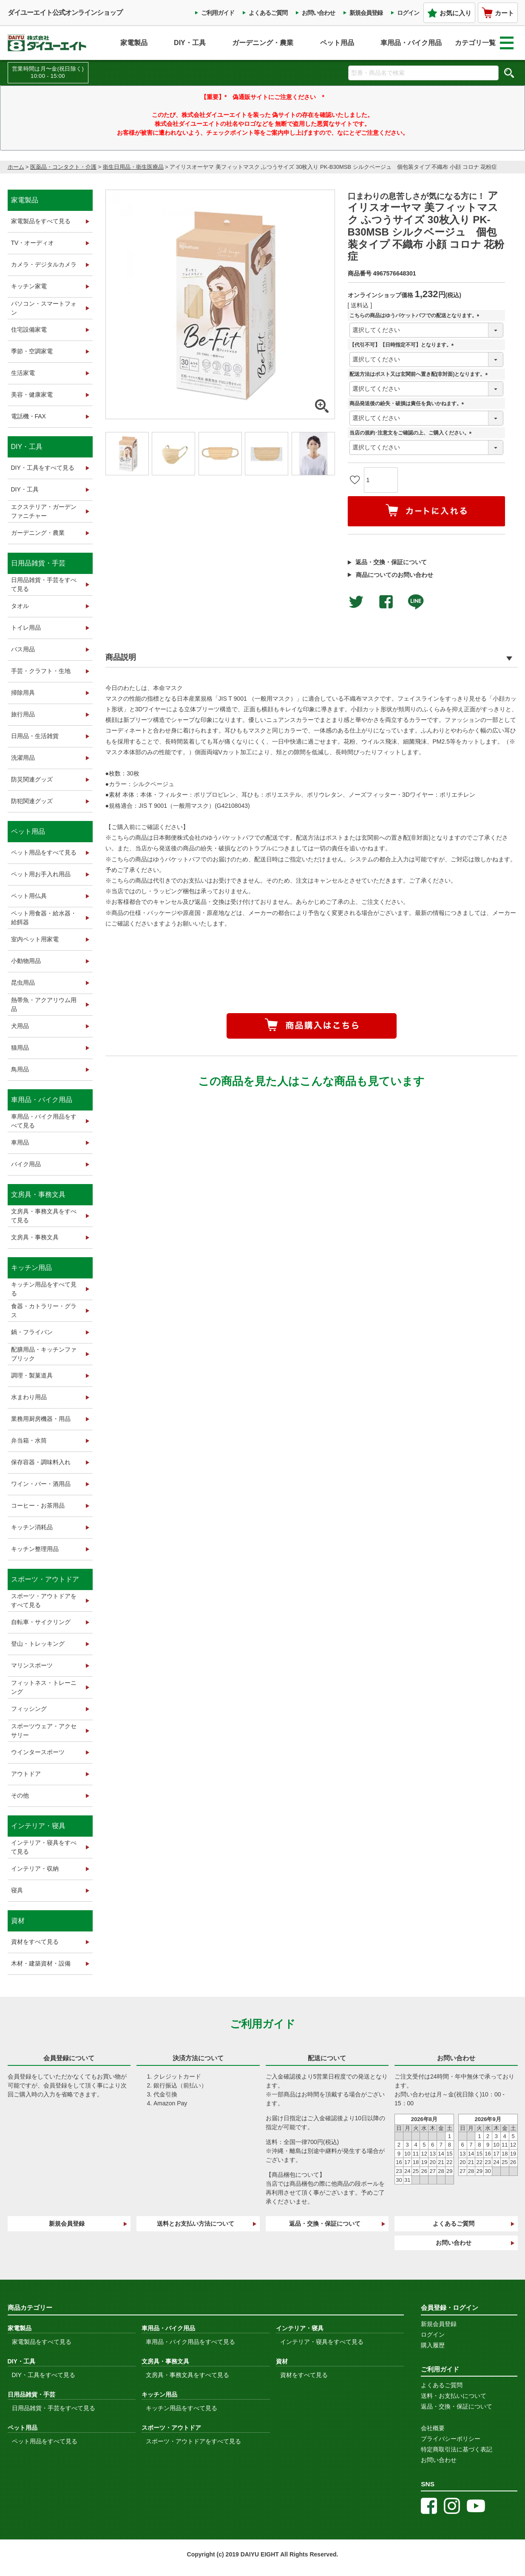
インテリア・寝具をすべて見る (44, 1847)
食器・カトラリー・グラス (44, 1310)
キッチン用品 (31, 1267)
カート (498, 12)
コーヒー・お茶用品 (38, 1505)
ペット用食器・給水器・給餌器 (44, 918)
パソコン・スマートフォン (44, 308)
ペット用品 (337, 42)
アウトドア (26, 1773)
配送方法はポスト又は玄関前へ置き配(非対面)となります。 (420, 374)
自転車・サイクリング (41, 1622)
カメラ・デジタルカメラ (44, 264)
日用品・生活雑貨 (35, 736)
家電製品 (134, 42)
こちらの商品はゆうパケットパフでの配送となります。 (415, 315)
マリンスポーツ (32, 1665)
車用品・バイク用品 (411, 42)
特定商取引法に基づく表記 (456, 2449)
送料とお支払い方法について (195, 2223)
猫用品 (20, 1047)
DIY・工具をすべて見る (42, 467)
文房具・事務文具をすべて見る (44, 1216)
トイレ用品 (26, 627)
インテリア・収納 (35, 1868)
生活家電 (23, 372)
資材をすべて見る (35, 1941)
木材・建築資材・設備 (41, 1963)
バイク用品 (26, 1164)
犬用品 (20, 1025)
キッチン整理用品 (35, 1548)
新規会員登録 (366, 12)
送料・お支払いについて (453, 2395)
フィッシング (29, 1708)
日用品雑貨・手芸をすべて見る (44, 584)
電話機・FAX (28, 416)
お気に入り (449, 13)
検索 (509, 72)
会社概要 (433, 2428)
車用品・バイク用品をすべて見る (44, 1121)
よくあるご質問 (268, 12)
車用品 (20, 1142)
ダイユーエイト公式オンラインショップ (65, 12)
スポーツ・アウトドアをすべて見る (44, 1600)
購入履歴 (433, 2345)
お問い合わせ (318, 12)
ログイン (408, 12)
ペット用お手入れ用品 (41, 874)
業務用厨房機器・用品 (41, 1418)
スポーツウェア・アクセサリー (44, 1730)
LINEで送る (415, 602)
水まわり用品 (29, 1397)
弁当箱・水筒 (29, 1440)
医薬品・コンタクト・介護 (63, 167)
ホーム (16, 167)
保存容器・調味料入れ (41, 1462)
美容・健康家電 (32, 394)
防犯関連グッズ (32, 801)
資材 (18, 1920)
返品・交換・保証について (391, 562)
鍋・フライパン (32, 1332)
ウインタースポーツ (38, 1752)
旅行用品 (23, 714)
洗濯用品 (23, 757)
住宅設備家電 (29, 329)
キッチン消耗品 (32, 1527)
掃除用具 (23, 692)
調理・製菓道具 (32, 1375)
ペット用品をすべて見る (44, 852)
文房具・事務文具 (38, 1194)
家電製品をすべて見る (41, 221)
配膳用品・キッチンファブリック (44, 1354)
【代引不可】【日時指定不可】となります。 (403, 345)
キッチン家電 (29, 286)
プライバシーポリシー (450, 2438)
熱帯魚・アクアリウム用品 (44, 1004)
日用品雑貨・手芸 (38, 563)
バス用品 (23, 649)
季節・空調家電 (32, 351)
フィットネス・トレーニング (44, 1687)
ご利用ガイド (217, 12)
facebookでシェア (385, 602)
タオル (20, 605)
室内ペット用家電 (35, 939)
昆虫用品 (23, 982)
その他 (20, 1795)
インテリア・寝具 (38, 1825)
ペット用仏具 (29, 895)
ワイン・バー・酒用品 (41, 1483)
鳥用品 (20, 1069)
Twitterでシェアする (356, 602)
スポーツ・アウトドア (45, 1579)
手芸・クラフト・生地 (41, 670)
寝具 (17, 1890)
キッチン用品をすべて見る (44, 1289)
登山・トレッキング (38, 1643)
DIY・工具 (190, 42)
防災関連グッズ (32, 779)
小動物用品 (26, 960)
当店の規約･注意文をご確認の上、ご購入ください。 (411, 433)
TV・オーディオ (32, 242)
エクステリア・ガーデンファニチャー (44, 511)
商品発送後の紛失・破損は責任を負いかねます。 (408, 403)
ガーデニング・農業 (262, 42)
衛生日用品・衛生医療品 (133, 167)
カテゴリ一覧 (484, 43)
